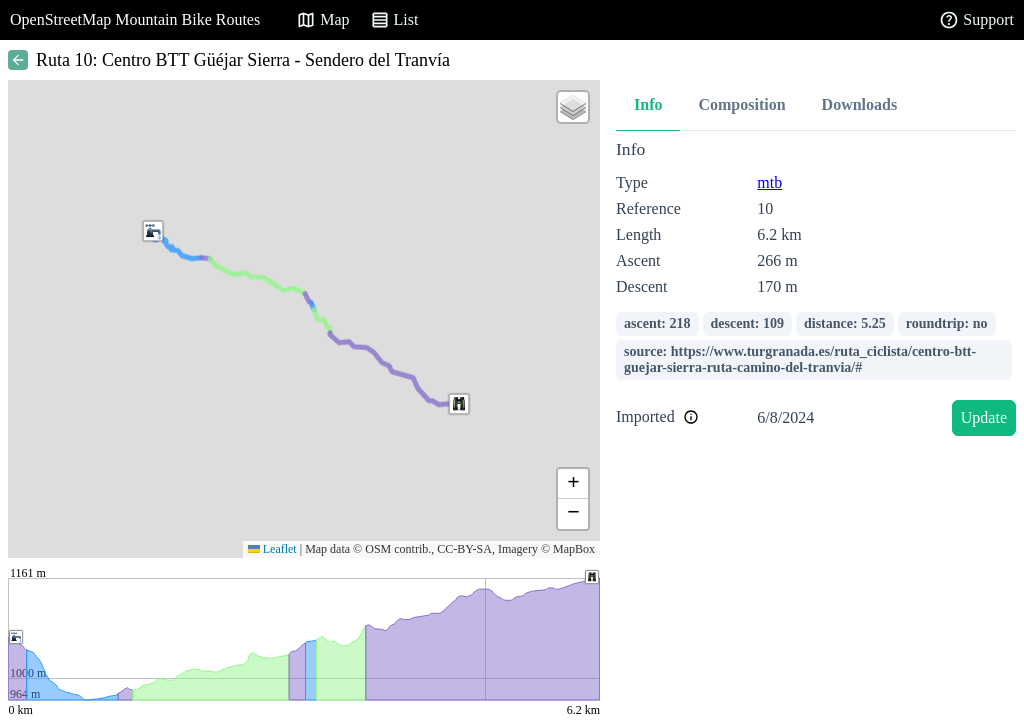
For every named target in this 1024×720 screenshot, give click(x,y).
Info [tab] (648, 104)
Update (984, 417)
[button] (459, 404)
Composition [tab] (741, 104)
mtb (769, 182)
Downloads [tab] (860, 104)
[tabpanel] (816, 291)
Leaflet (272, 549)
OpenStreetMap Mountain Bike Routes (135, 19)
